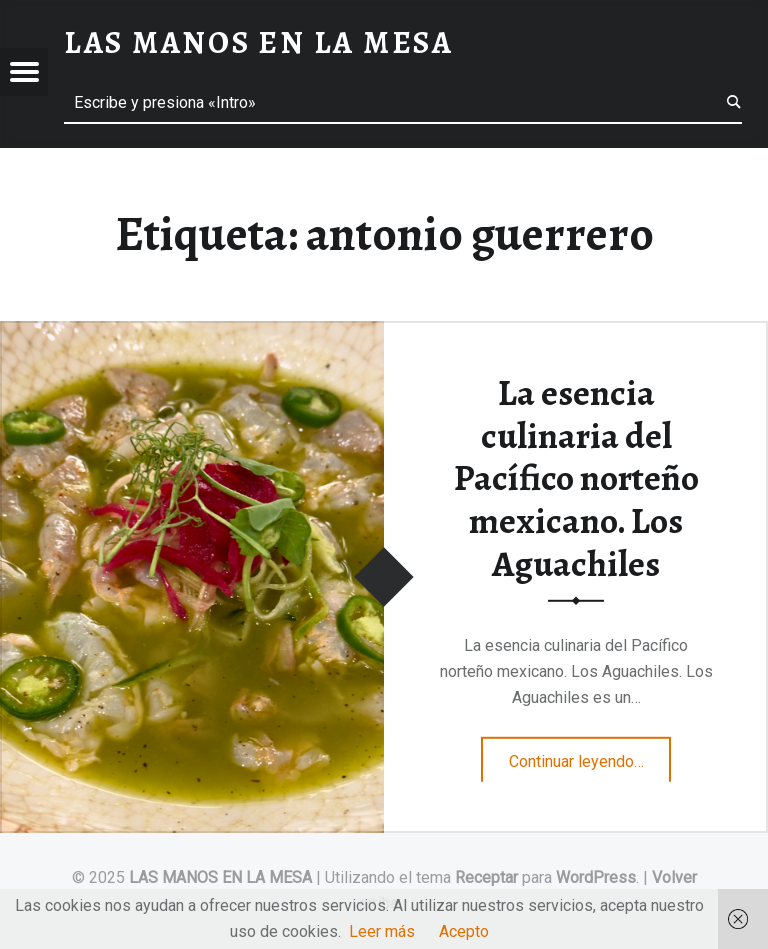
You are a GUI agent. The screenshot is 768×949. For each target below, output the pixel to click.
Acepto (464, 931)
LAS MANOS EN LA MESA (220, 877)
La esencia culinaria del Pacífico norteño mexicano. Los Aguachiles (576, 478)
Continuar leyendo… (590, 755)
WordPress (596, 877)
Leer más (382, 931)
